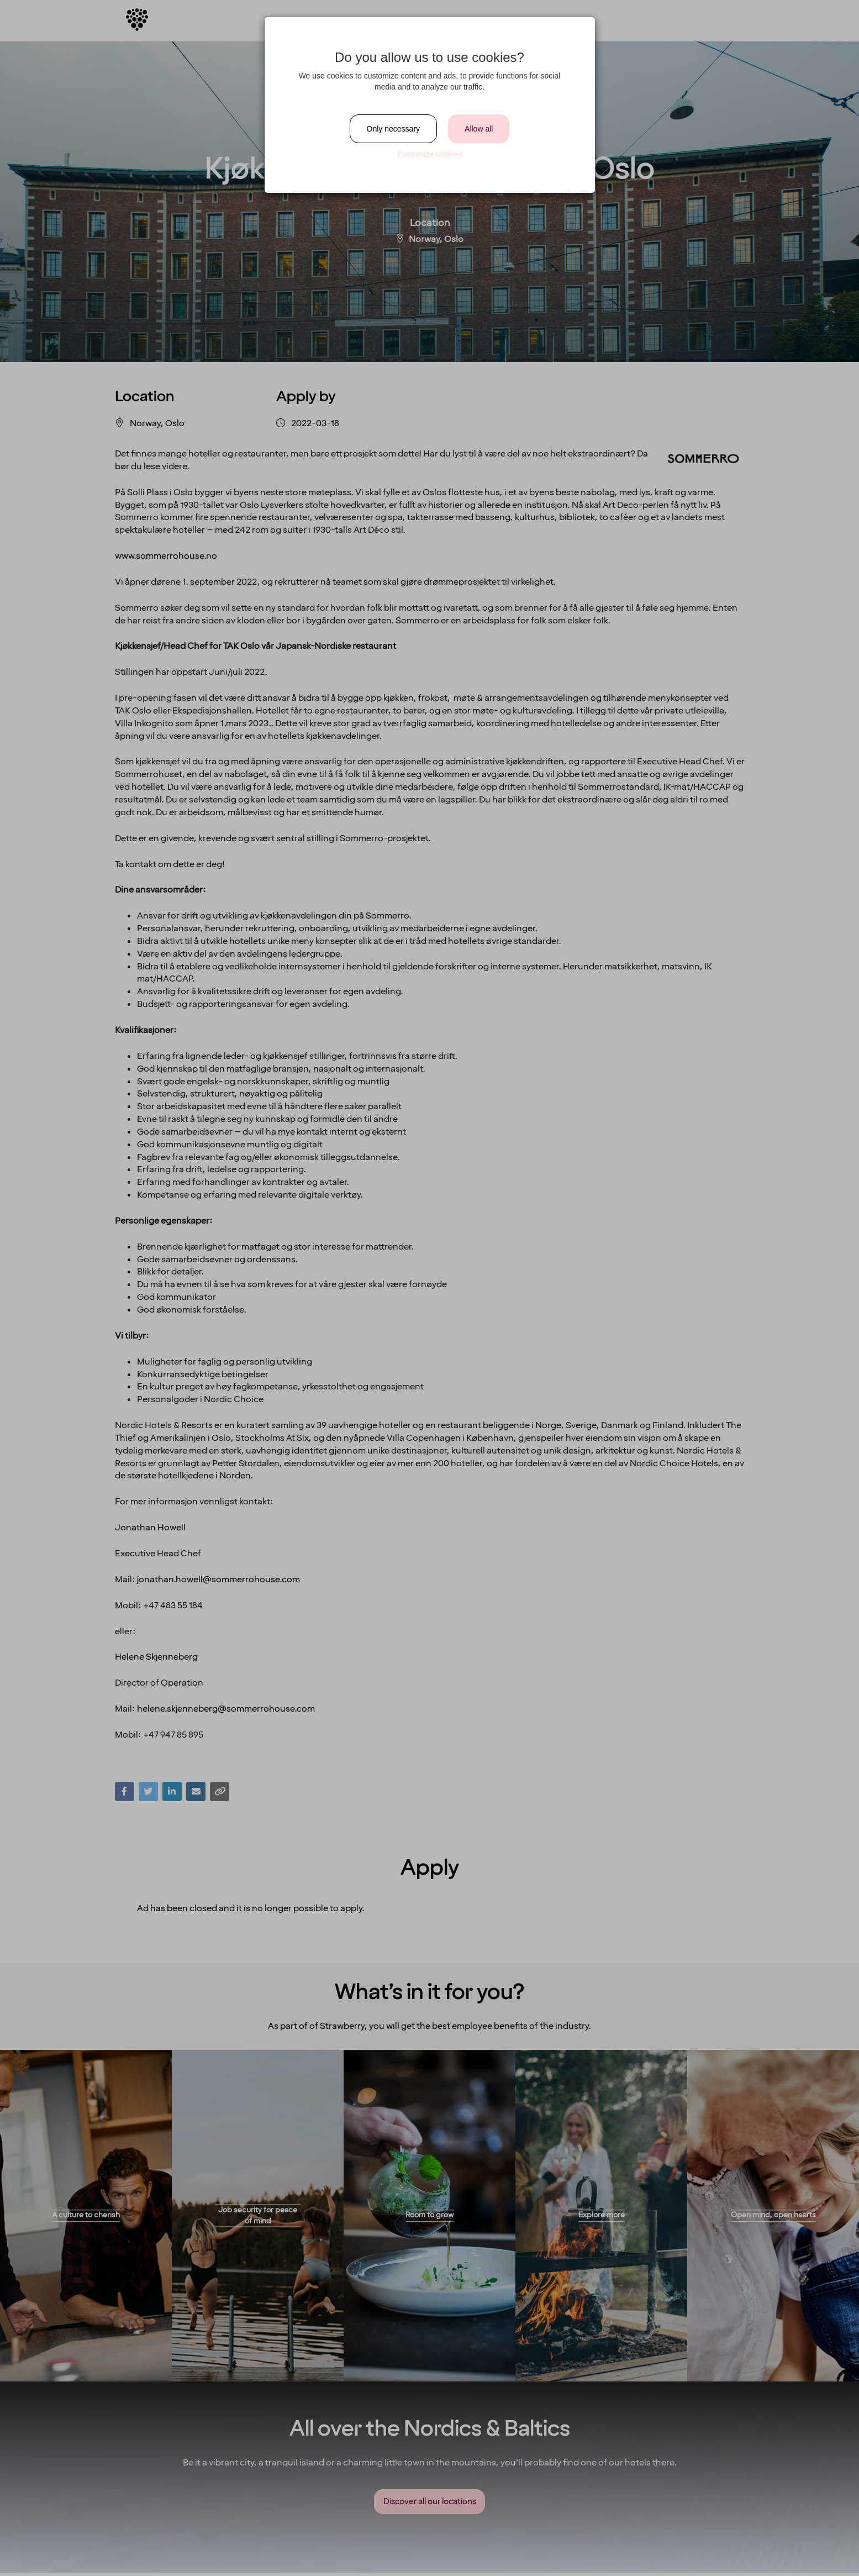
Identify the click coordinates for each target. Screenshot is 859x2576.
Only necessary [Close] (393, 128)
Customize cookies (429, 154)
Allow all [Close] (479, 128)
